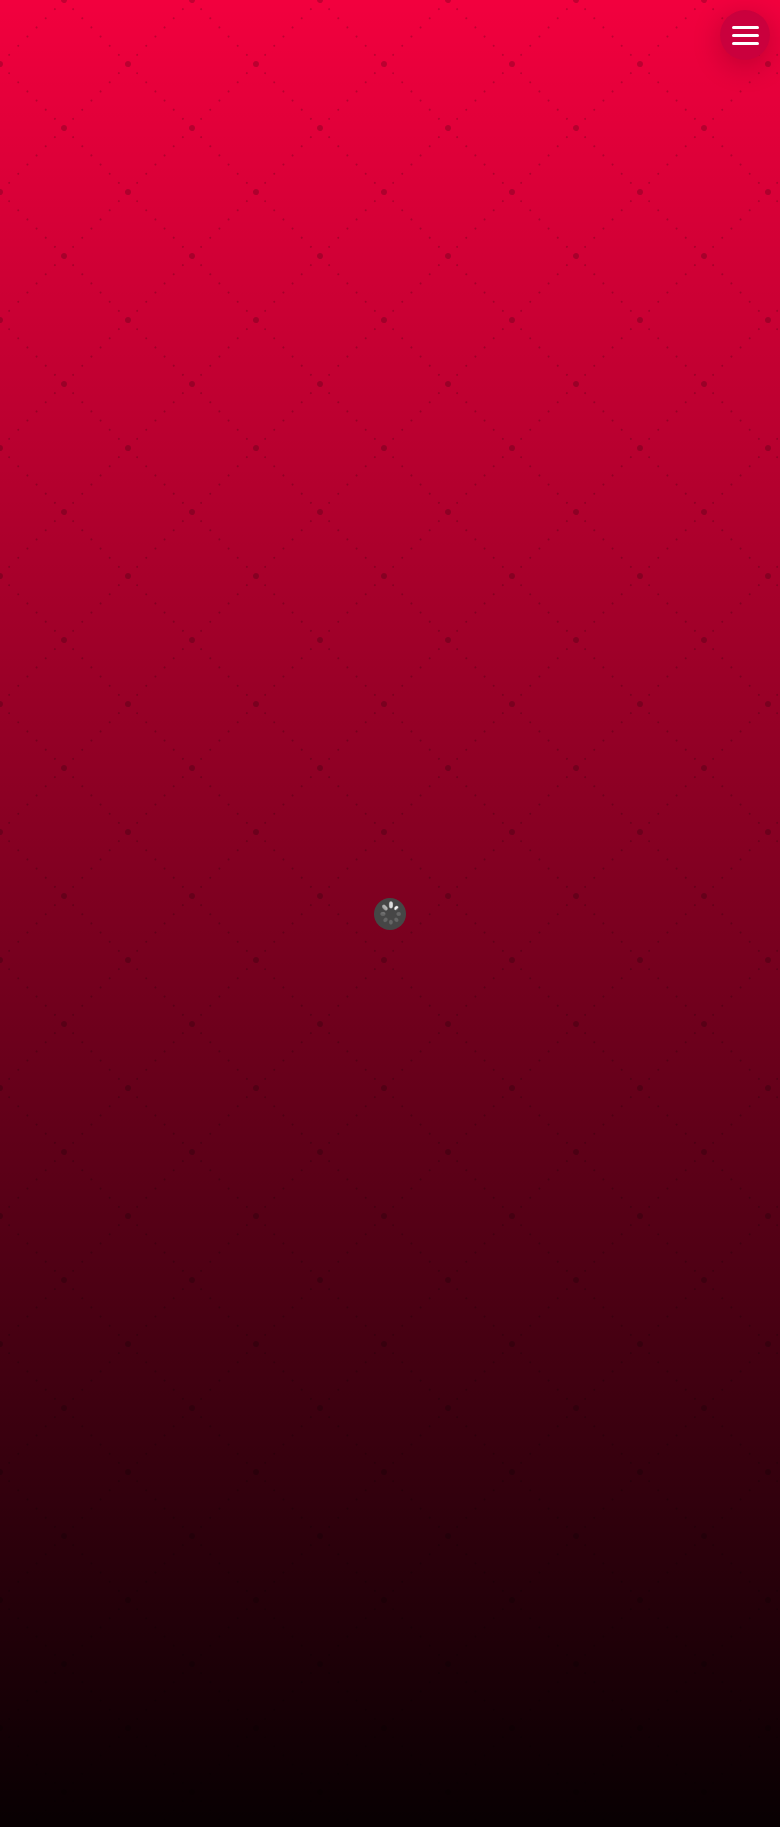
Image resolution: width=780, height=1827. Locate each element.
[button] (745, 35)
